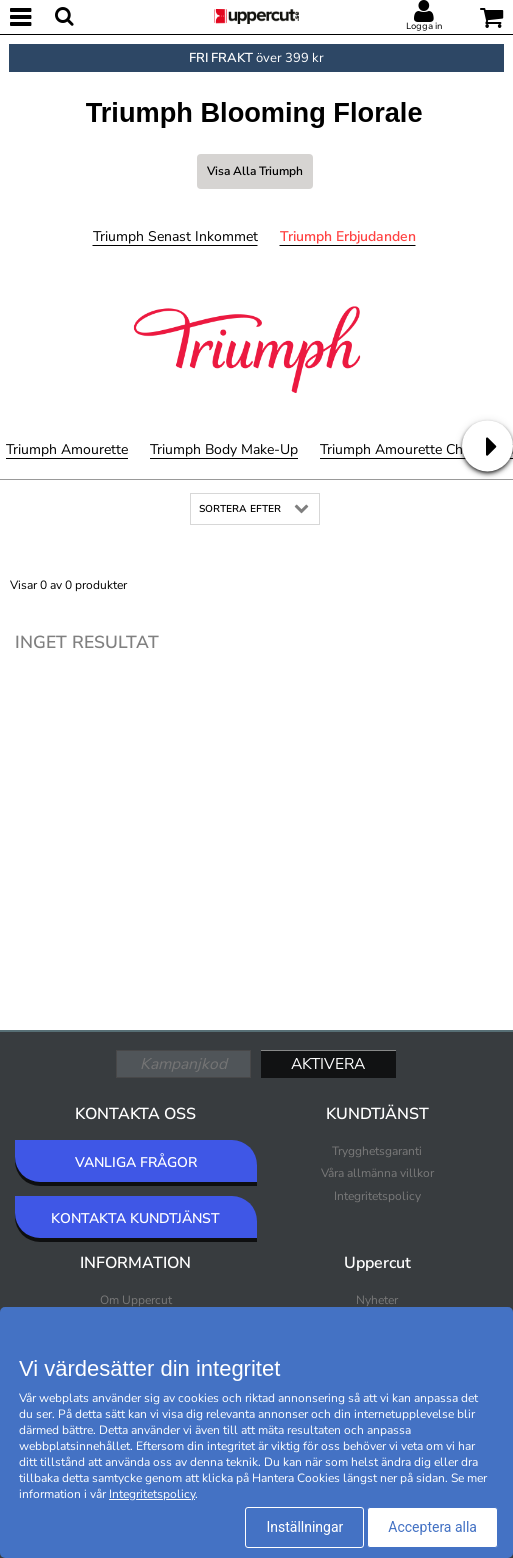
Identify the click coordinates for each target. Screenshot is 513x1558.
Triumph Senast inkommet (175, 236)
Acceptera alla (432, 1527)
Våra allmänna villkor (377, 1173)
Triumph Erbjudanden (348, 236)
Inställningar (304, 1527)
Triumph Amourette (67, 449)
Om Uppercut (136, 1300)
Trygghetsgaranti (377, 1151)
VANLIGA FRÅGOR (136, 1162)
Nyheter (377, 1300)
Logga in (424, 26)
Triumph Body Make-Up (224, 449)
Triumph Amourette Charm (403, 449)
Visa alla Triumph (255, 171)
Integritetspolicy (377, 1196)
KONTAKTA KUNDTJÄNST (135, 1218)
